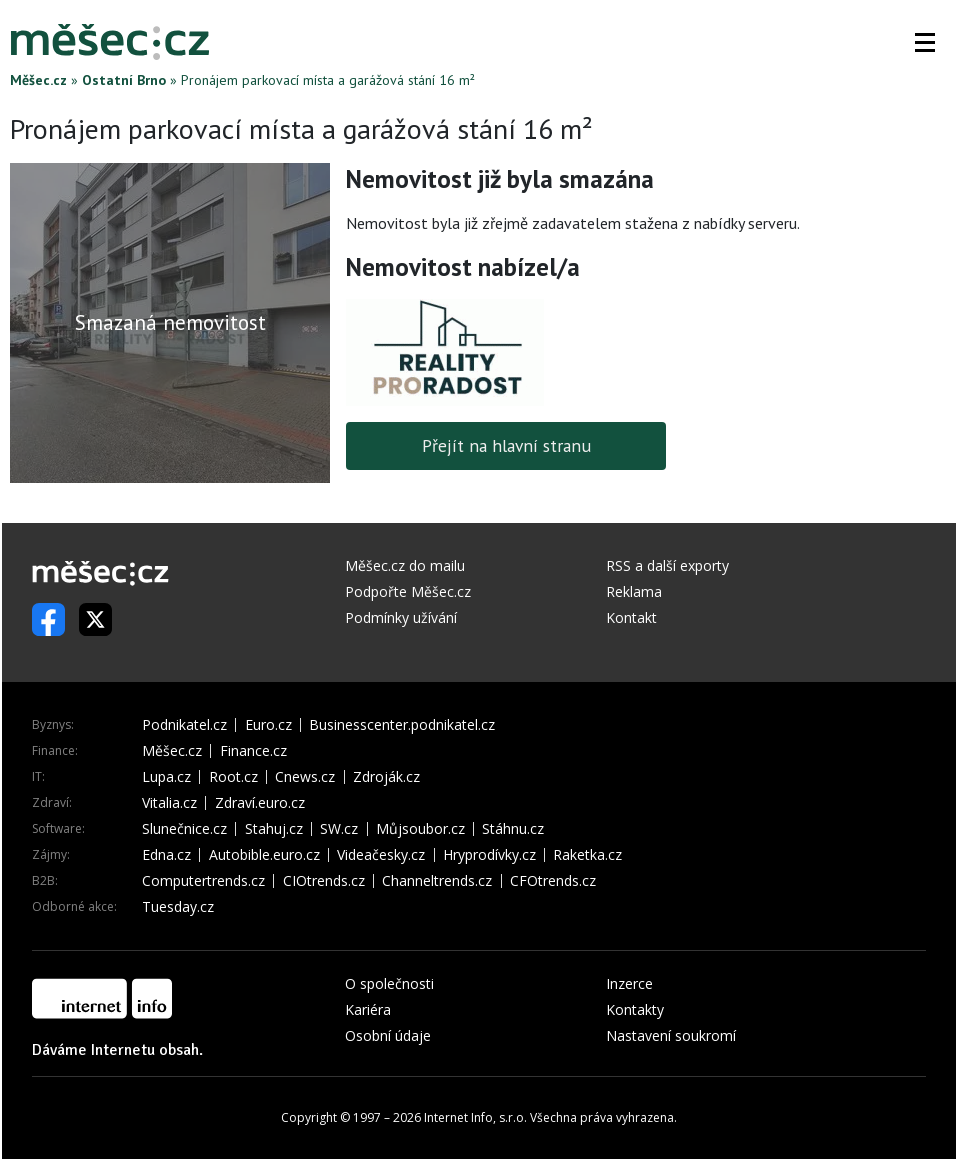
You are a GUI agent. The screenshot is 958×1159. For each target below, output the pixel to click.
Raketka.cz (587, 855)
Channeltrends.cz (437, 881)
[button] (925, 42)
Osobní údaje (388, 1035)
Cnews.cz (305, 777)
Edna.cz (166, 855)
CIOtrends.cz (324, 881)
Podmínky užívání (401, 617)
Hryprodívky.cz (489, 855)
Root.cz (233, 777)
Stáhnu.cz (513, 829)
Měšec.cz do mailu (405, 565)
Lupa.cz (166, 777)
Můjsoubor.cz (420, 829)
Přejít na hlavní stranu (506, 445)
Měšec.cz (38, 80)
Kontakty (635, 1009)
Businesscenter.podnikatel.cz (402, 725)
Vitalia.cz (169, 803)
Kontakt (631, 617)
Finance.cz (253, 751)
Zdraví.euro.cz (260, 803)
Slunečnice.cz (184, 829)
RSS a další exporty (667, 565)
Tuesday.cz (178, 907)
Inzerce (629, 983)
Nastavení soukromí (671, 1035)
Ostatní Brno (124, 80)
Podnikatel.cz (184, 725)
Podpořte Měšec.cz (408, 591)
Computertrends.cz (203, 881)
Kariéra (368, 1009)
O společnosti (389, 983)
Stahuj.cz (274, 829)
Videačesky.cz (381, 855)
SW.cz (339, 829)
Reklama (634, 591)
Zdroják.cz (386, 777)
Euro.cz (268, 725)
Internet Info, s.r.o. (475, 1117)
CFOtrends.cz (553, 881)
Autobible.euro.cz (264, 855)
